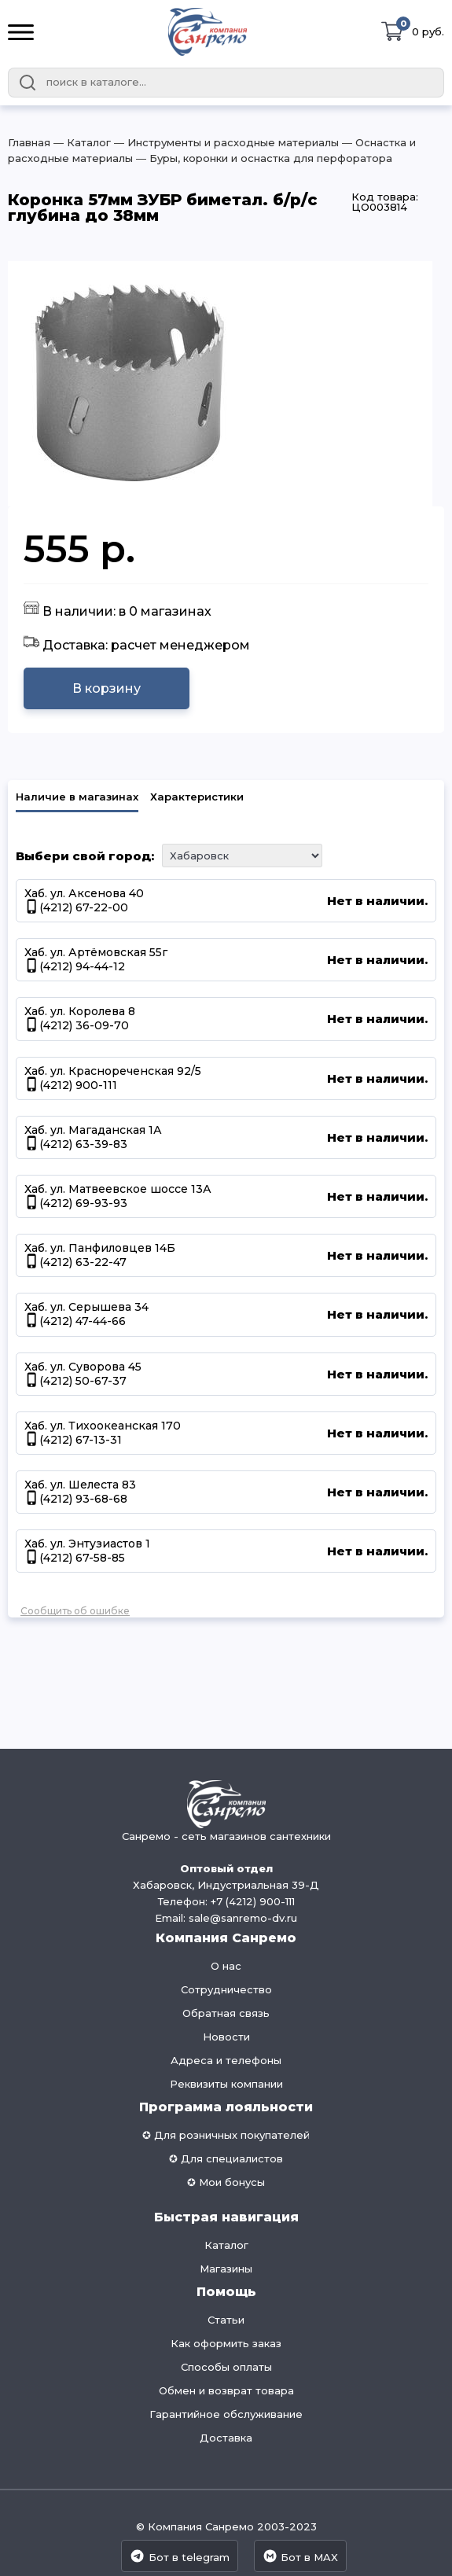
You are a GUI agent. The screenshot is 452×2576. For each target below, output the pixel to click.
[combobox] (226, 83)
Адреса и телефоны (226, 2060)
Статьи (226, 2319)
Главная (29, 142)
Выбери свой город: (85, 856)
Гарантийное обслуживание (226, 2414)
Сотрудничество (226, 1989)
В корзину (106, 688)
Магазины (226, 2268)
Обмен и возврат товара (226, 2390)
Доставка (226, 2437)
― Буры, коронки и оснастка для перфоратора (262, 158)
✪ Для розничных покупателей (226, 2135)
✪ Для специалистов (226, 2158)
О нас (226, 1966)
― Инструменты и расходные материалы (225, 142)
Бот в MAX (300, 2555)
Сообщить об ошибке (75, 1611)
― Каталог (80, 142)
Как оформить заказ (226, 2343)
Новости (226, 2036)
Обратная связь (226, 2013)
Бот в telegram (179, 2555)
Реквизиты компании (226, 2083)
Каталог (226, 2245)
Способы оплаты (226, 2367)
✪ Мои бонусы (226, 2182)
